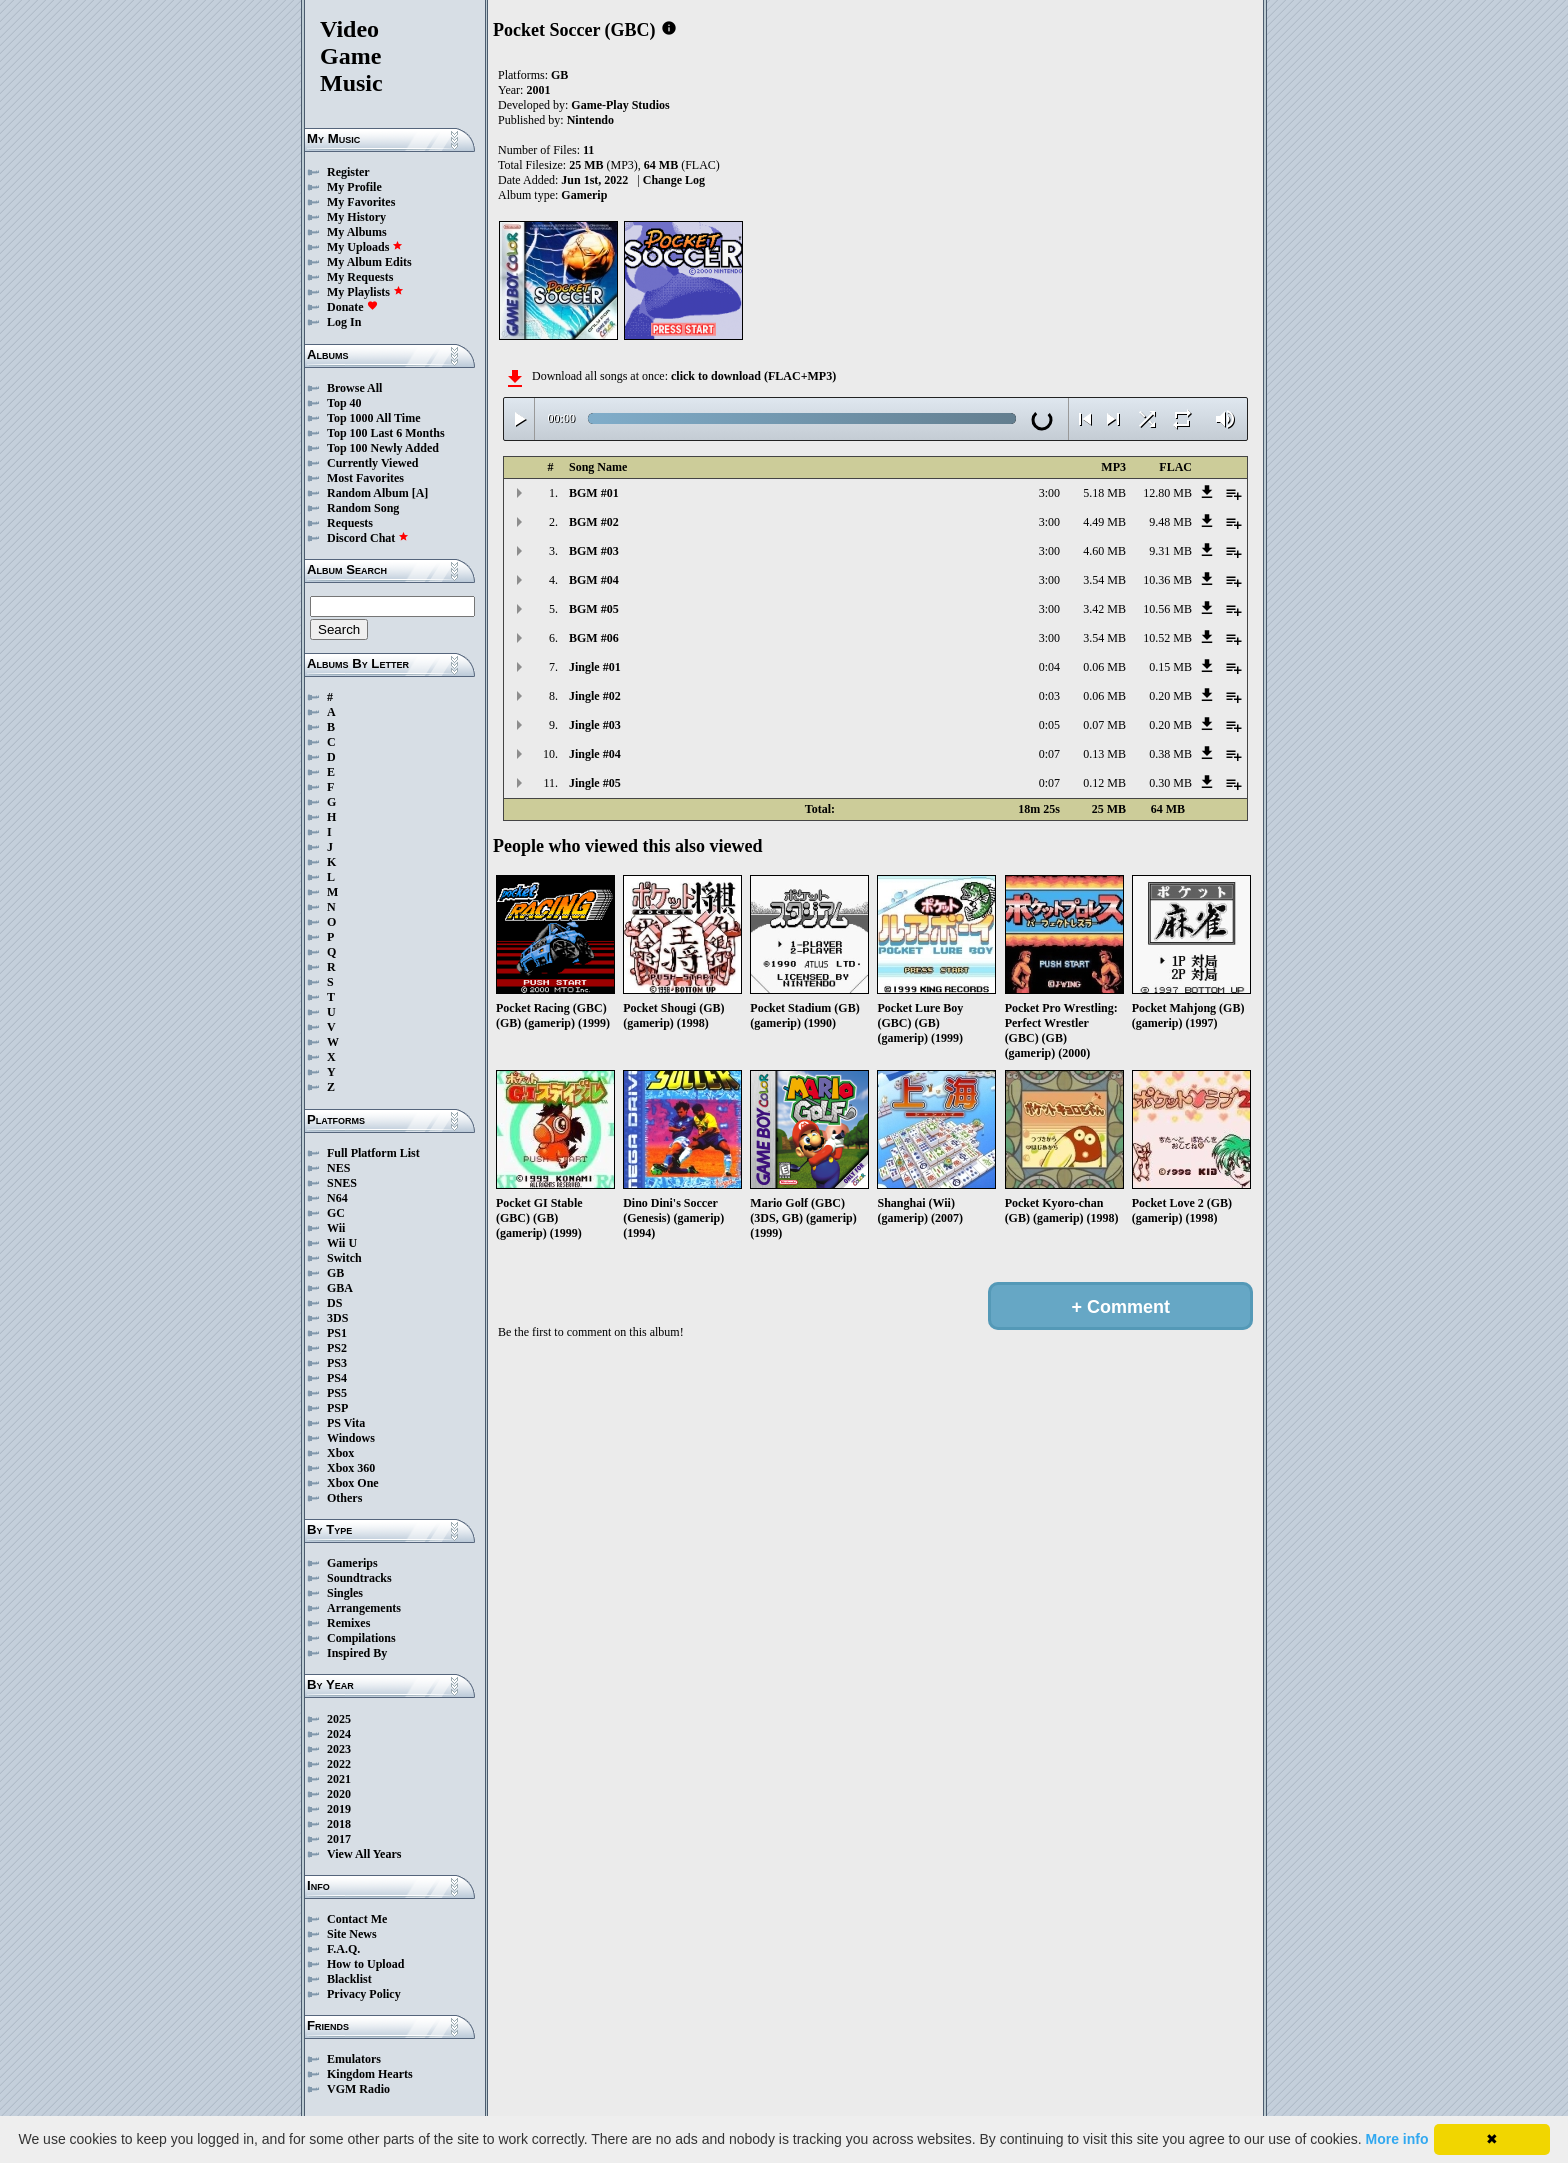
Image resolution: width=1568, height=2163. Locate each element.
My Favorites (361, 202)
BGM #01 (594, 493)
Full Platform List (373, 1153)
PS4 (337, 1378)
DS (334, 1303)
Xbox (340, 1453)
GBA (340, 1288)
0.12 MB (1104, 783)
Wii (336, 1228)
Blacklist (349, 1979)
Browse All (354, 388)
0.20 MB (1170, 696)
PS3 (337, 1363)
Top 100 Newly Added (383, 448)
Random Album (368, 493)
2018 (339, 1824)
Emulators (354, 2059)
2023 (339, 1749)
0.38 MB (1170, 754)
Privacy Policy (364, 1994)
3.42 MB (1104, 609)
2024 (339, 1734)
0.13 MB (1104, 754)
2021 (339, 1779)
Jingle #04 (595, 754)
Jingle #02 (595, 696)
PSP (337, 1408)
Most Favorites (365, 478)
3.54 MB (1104, 580)
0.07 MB (1104, 725)
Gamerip (584, 195)
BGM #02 (594, 522)
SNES (342, 1183)
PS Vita (346, 1423)
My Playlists (365, 292)
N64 (337, 1198)
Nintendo (590, 120)
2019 (339, 1809)
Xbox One (353, 1483)
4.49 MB (1104, 522)
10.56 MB (1167, 609)
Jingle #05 (595, 783)
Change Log (674, 180)
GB (335, 1273)
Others (344, 1498)
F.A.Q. (343, 1949)
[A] (420, 493)
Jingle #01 (595, 667)
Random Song (363, 508)
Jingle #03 (595, 725)
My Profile (354, 187)
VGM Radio (358, 2089)
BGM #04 (594, 580)
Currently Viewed (372, 463)
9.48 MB (1170, 522)
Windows (351, 1438)
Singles (345, 1593)
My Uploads (365, 247)
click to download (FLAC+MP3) (753, 376)
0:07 (1049, 754)
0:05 (1049, 725)
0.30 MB (1170, 783)
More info (1397, 2139)
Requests (350, 523)
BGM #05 (594, 609)
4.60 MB (1104, 551)
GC (336, 1213)
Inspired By (357, 1653)
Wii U (342, 1243)
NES (338, 1168)
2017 (339, 1839)
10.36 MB (1167, 580)
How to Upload (365, 1964)
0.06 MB (1104, 667)
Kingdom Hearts (370, 2074)
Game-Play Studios (620, 105)
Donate (352, 307)
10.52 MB (1167, 638)
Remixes (348, 1623)
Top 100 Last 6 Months (386, 433)
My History (356, 217)
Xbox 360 (351, 1468)
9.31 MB (1170, 551)
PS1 (337, 1333)
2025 (339, 1719)
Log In (344, 322)
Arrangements (364, 1608)
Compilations (361, 1638)
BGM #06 (594, 638)
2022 (339, 1764)
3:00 (1049, 493)
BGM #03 (594, 551)
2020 (339, 1794)
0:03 (1049, 696)
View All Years (364, 1854)
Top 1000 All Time (373, 418)
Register (348, 172)
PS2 (337, 1348)
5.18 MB (1104, 493)
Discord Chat (368, 538)
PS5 (337, 1393)
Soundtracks (359, 1578)
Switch (344, 1258)
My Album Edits (369, 262)
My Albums (357, 232)
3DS (337, 1318)
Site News (352, 1934)
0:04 (1049, 667)
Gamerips (352, 1563)
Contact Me (357, 1919)
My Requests (360, 277)
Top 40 (344, 403)
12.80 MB (1167, 493)
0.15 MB (1170, 667)
